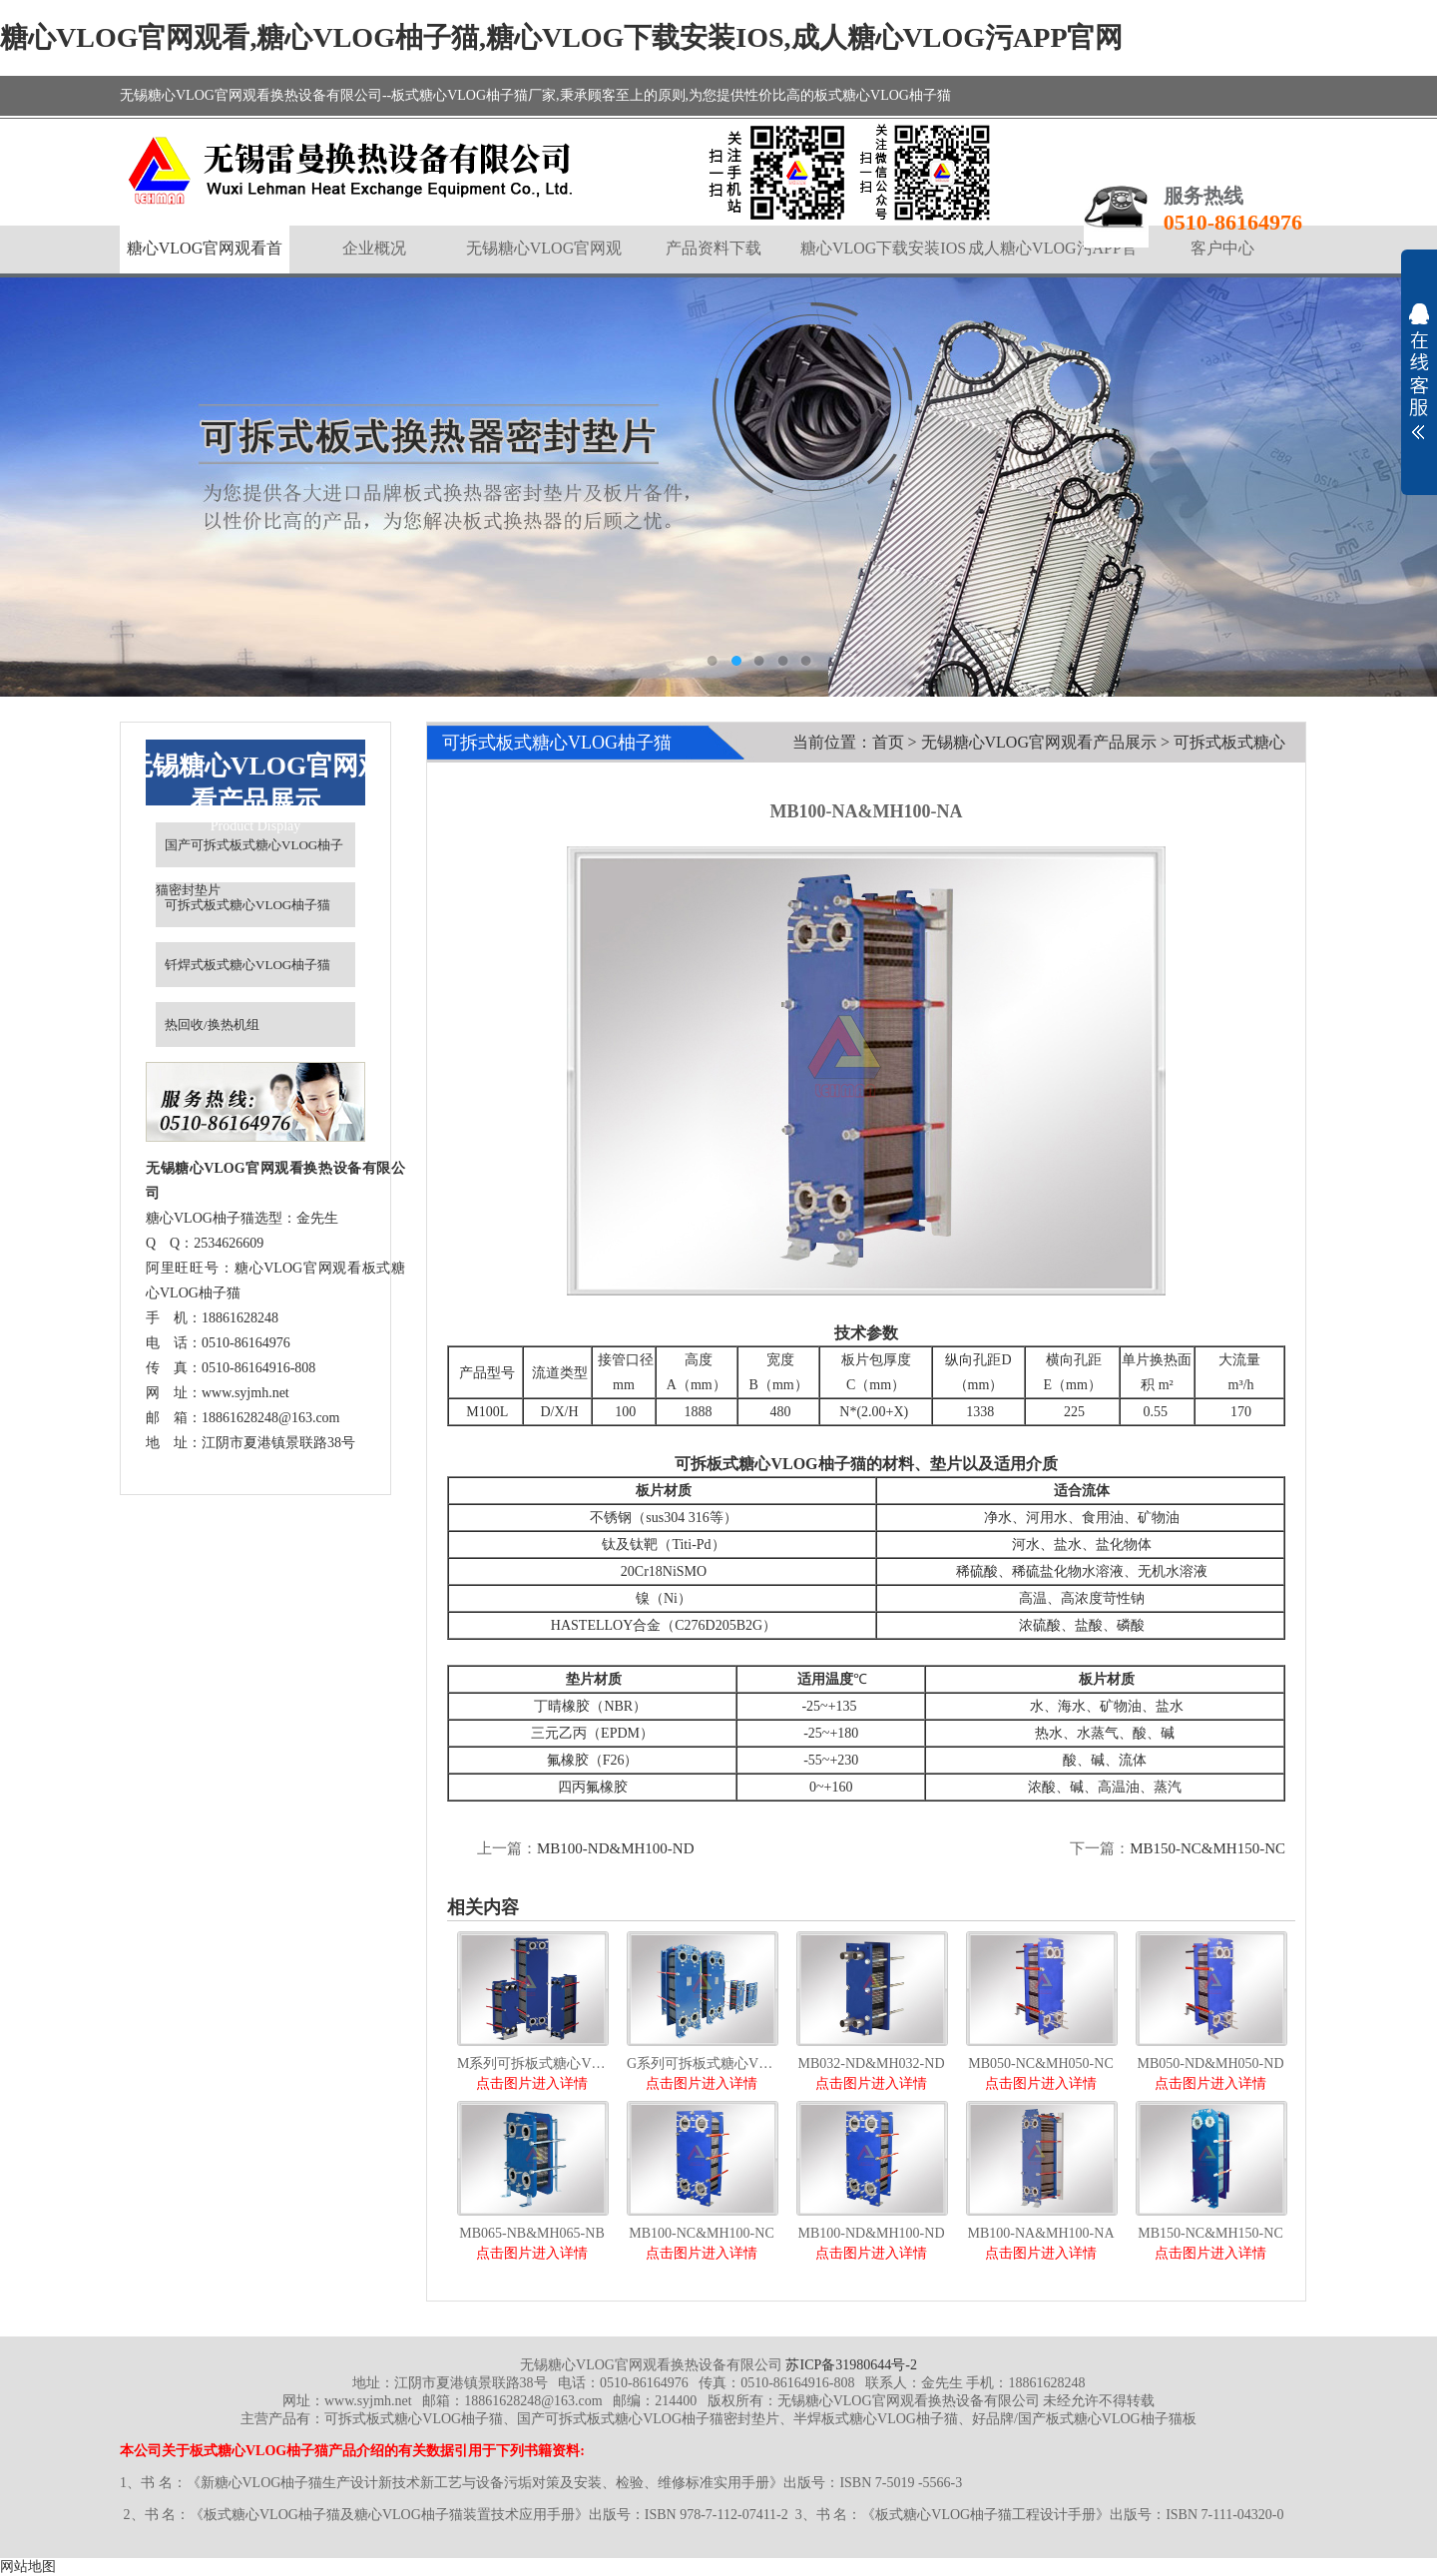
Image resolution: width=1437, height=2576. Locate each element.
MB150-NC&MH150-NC (1207, 1848)
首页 (888, 742)
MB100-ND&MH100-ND (616, 1848)
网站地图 (28, 2566)
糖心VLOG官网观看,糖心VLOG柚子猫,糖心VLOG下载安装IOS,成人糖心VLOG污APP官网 (562, 37)
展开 (1419, 371)
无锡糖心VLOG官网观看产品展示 (1039, 742)
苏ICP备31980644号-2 (850, 2364)
